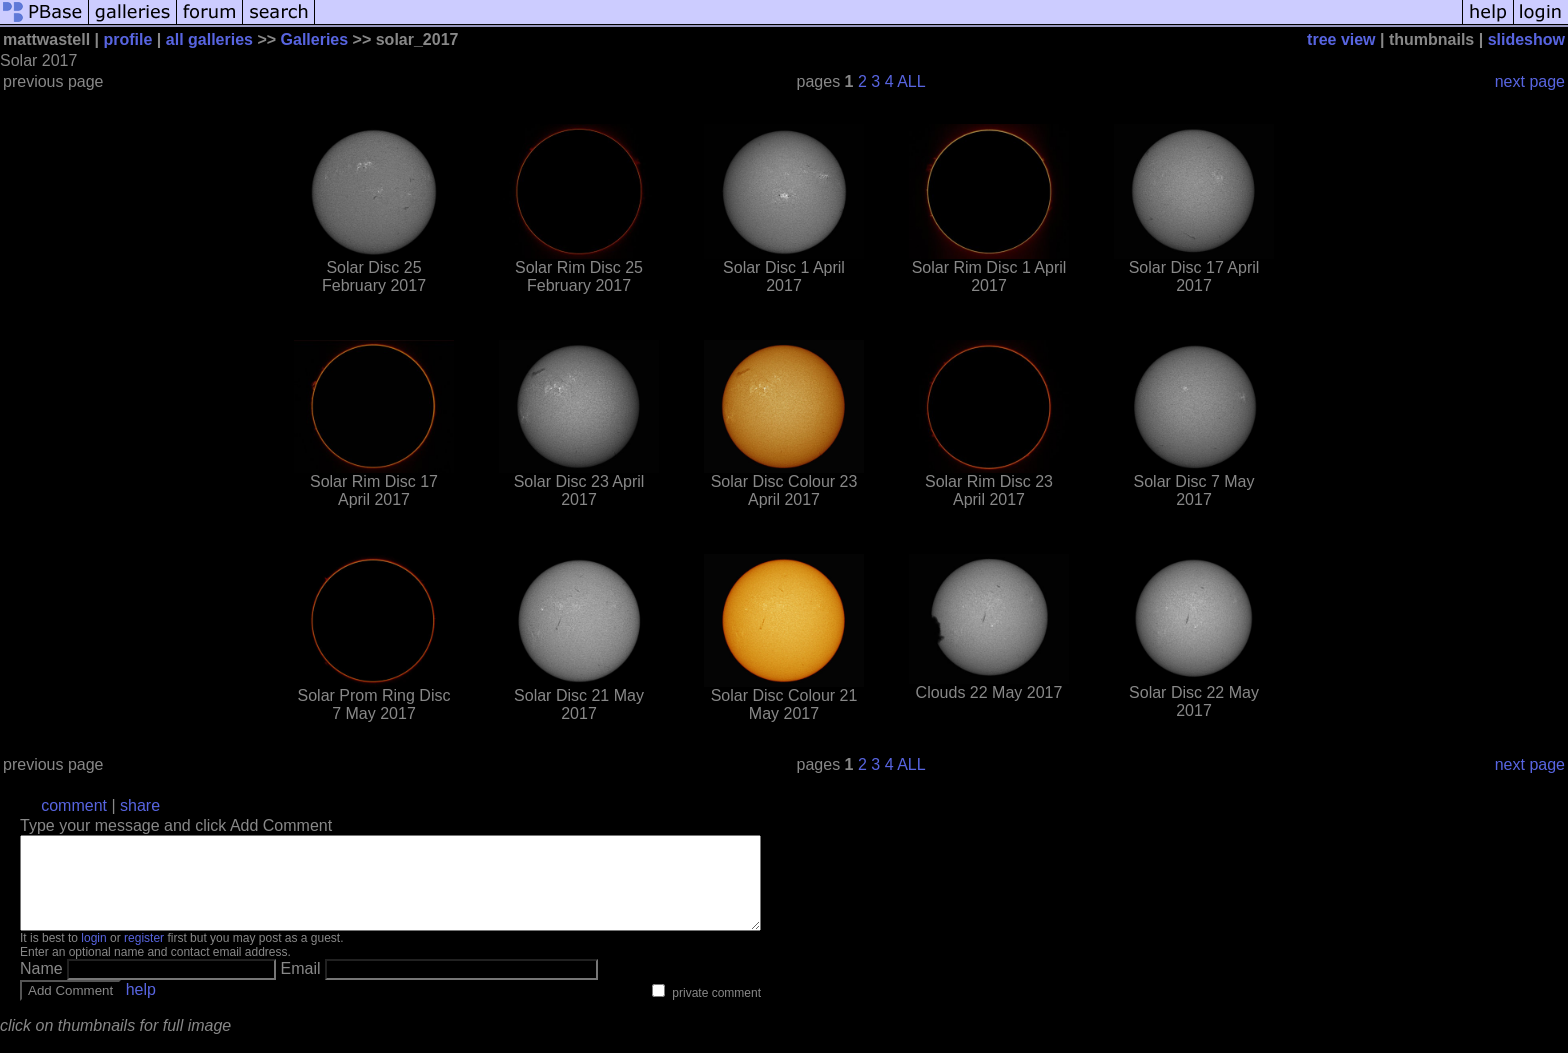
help (141, 1007)
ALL (911, 81)
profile (128, 39)
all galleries (209, 39)
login (93, 956)
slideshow (1526, 39)
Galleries (315, 39)
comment (74, 805)
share (140, 805)
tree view (1341, 39)
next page (1530, 81)
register (144, 956)
